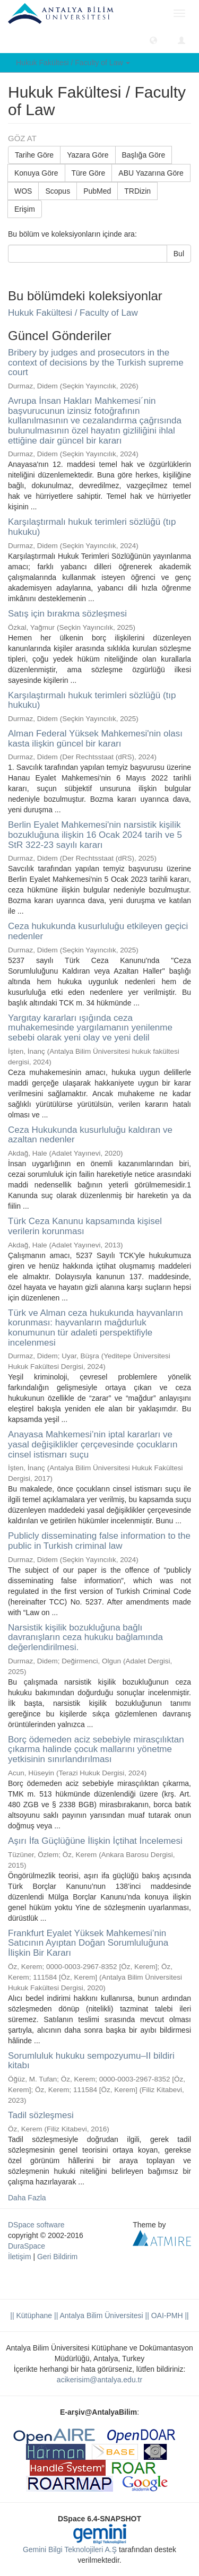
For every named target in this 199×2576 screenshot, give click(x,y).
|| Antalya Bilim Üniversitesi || (100, 2315)
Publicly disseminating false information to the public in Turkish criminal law (99, 1541)
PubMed (97, 191)
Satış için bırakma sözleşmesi (67, 614)
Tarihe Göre (34, 155)
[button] (153, 40)
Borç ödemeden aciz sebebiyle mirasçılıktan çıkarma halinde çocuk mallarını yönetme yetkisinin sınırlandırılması (96, 1749)
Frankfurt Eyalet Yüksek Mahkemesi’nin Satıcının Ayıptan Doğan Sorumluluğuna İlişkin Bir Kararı (88, 1943)
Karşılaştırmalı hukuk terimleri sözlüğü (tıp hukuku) (92, 527)
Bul (179, 253)
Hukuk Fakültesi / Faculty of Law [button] (73, 62)
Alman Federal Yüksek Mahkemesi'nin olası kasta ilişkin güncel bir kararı (95, 738)
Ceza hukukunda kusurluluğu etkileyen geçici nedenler (98, 931)
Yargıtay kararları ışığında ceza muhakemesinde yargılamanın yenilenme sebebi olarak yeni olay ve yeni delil (90, 1028)
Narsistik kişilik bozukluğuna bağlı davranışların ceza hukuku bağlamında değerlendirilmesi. (85, 1637)
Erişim (24, 209)
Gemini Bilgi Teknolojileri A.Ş (70, 2549)
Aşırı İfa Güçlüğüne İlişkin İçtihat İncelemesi (95, 1841)
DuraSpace (26, 2246)
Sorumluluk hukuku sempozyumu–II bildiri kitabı (91, 2061)
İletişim (19, 2256)
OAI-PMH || (169, 2315)
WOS (23, 191)
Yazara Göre (87, 155)
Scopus (57, 191)
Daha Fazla (27, 2197)
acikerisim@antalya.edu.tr (99, 2379)
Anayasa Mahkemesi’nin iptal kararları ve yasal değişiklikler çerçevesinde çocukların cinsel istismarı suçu (92, 1444)
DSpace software (36, 2225)
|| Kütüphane (31, 2315)
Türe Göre (89, 173)
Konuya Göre (36, 173)
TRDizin (137, 191)
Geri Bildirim (57, 2256)
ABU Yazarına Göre (150, 173)
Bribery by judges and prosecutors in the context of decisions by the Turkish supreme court (96, 362)
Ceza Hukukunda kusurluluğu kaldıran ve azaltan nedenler (90, 1135)
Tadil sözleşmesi (41, 2115)
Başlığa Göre (144, 155)
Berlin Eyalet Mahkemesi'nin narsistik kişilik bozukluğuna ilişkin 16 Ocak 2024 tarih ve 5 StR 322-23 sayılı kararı (95, 834)
